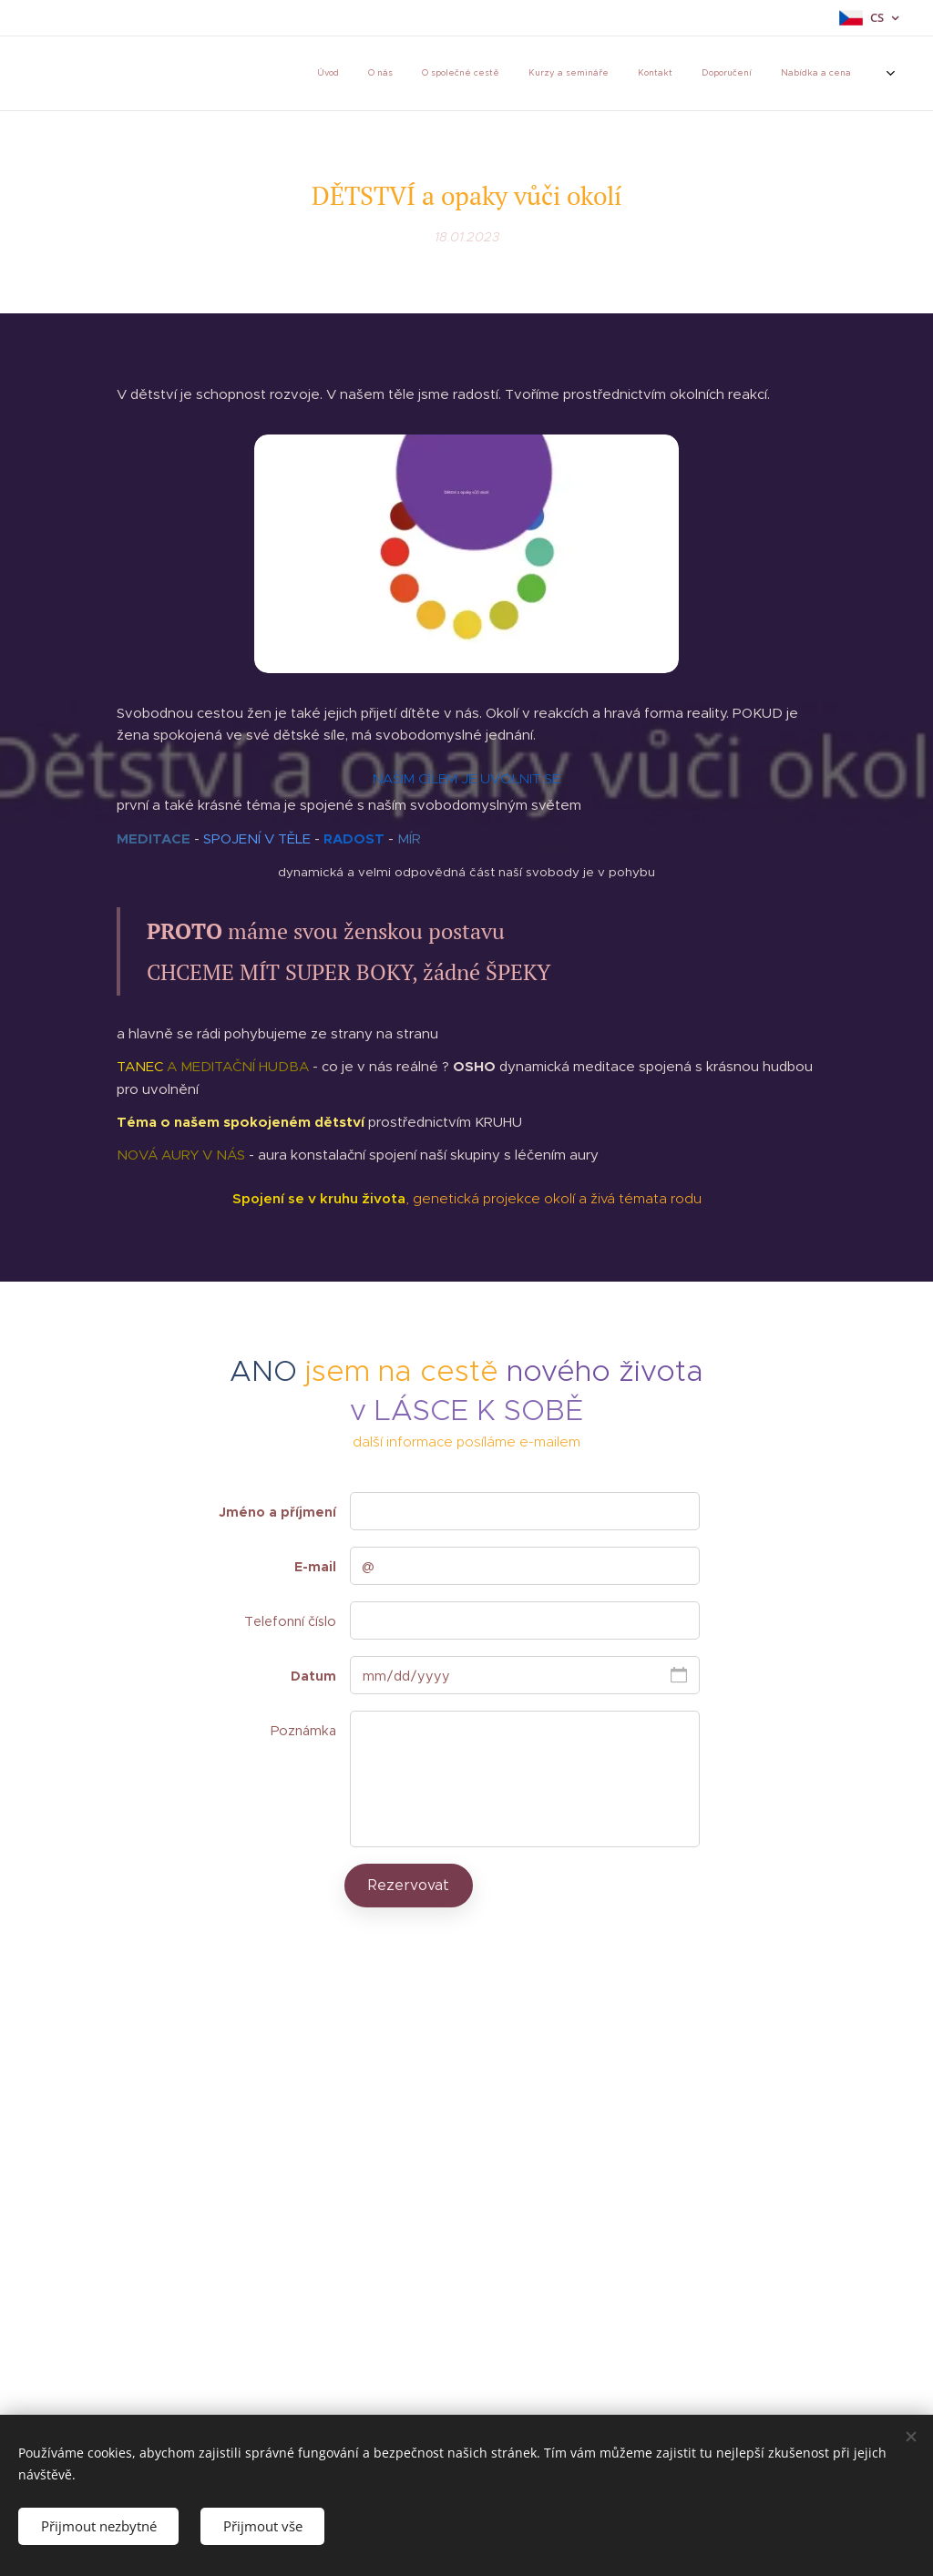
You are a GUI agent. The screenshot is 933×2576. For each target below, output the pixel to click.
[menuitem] (293, 74)
